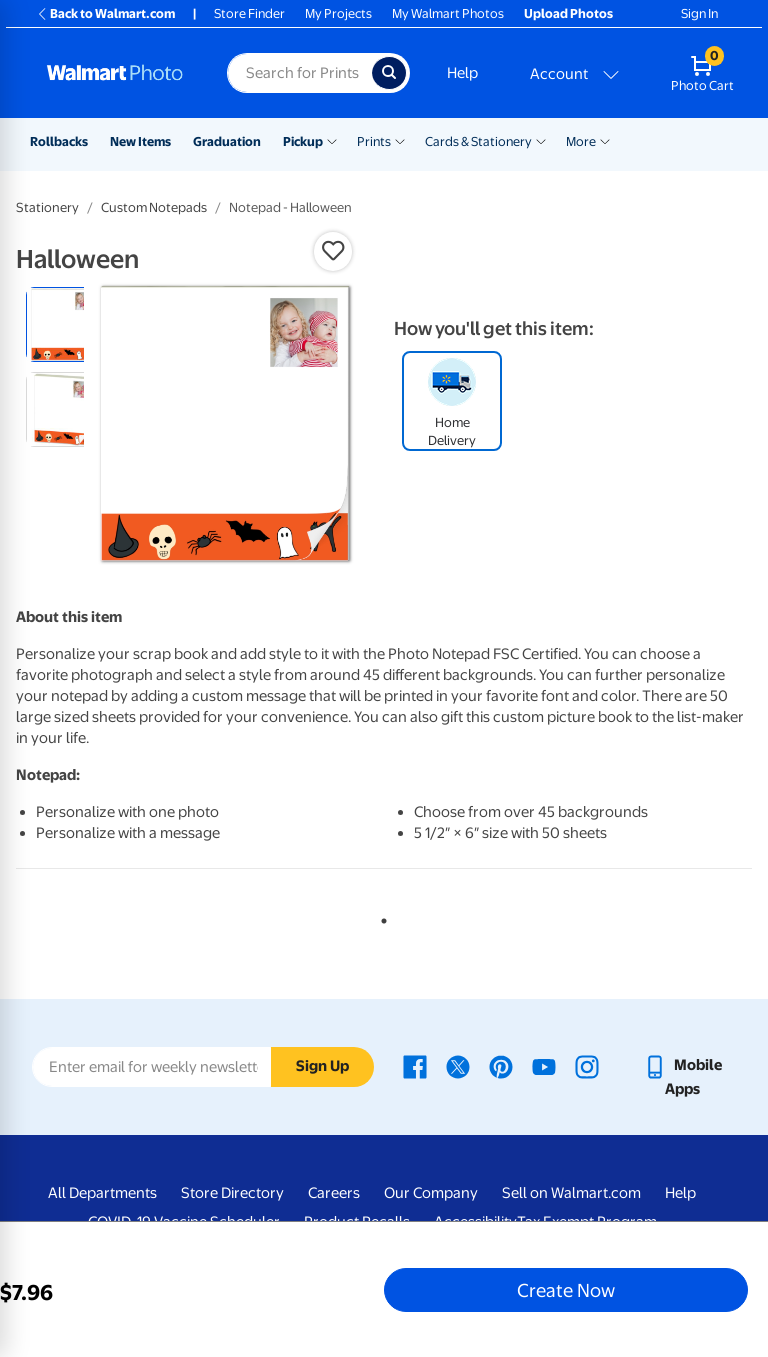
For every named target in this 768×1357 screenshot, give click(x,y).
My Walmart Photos (448, 13)
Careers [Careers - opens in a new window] (334, 1193)
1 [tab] (380, 917)
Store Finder (249, 13)
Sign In (699, 13)
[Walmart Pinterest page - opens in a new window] (501, 1065)
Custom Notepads (154, 207)
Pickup (303, 141)
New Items (140, 141)
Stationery (47, 207)
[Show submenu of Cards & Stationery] (541, 140)
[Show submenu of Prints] (400, 140)
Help (462, 73)
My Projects (338, 13)
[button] (333, 251)
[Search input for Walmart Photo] (299, 73)
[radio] (63, 324)
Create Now (566, 1290)
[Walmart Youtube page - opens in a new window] (544, 1065)
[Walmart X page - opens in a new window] (458, 1065)
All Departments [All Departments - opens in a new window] (102, 1193)
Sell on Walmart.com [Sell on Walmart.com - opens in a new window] (571, 1193)
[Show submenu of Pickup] (332, 140)
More (581, 141)
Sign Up (322, 1066)
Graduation (227, 141)
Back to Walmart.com (105, 13)
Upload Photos (568, 13)
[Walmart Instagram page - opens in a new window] (587, 1065)
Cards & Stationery (478, 141)
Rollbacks (59, 141)
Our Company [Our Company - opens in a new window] (431, 1193)
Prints (374, 141)
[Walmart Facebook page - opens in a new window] (415, 1065)
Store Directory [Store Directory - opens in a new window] (232, 1193)
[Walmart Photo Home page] (115, 73)
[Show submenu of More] (605, 140)
